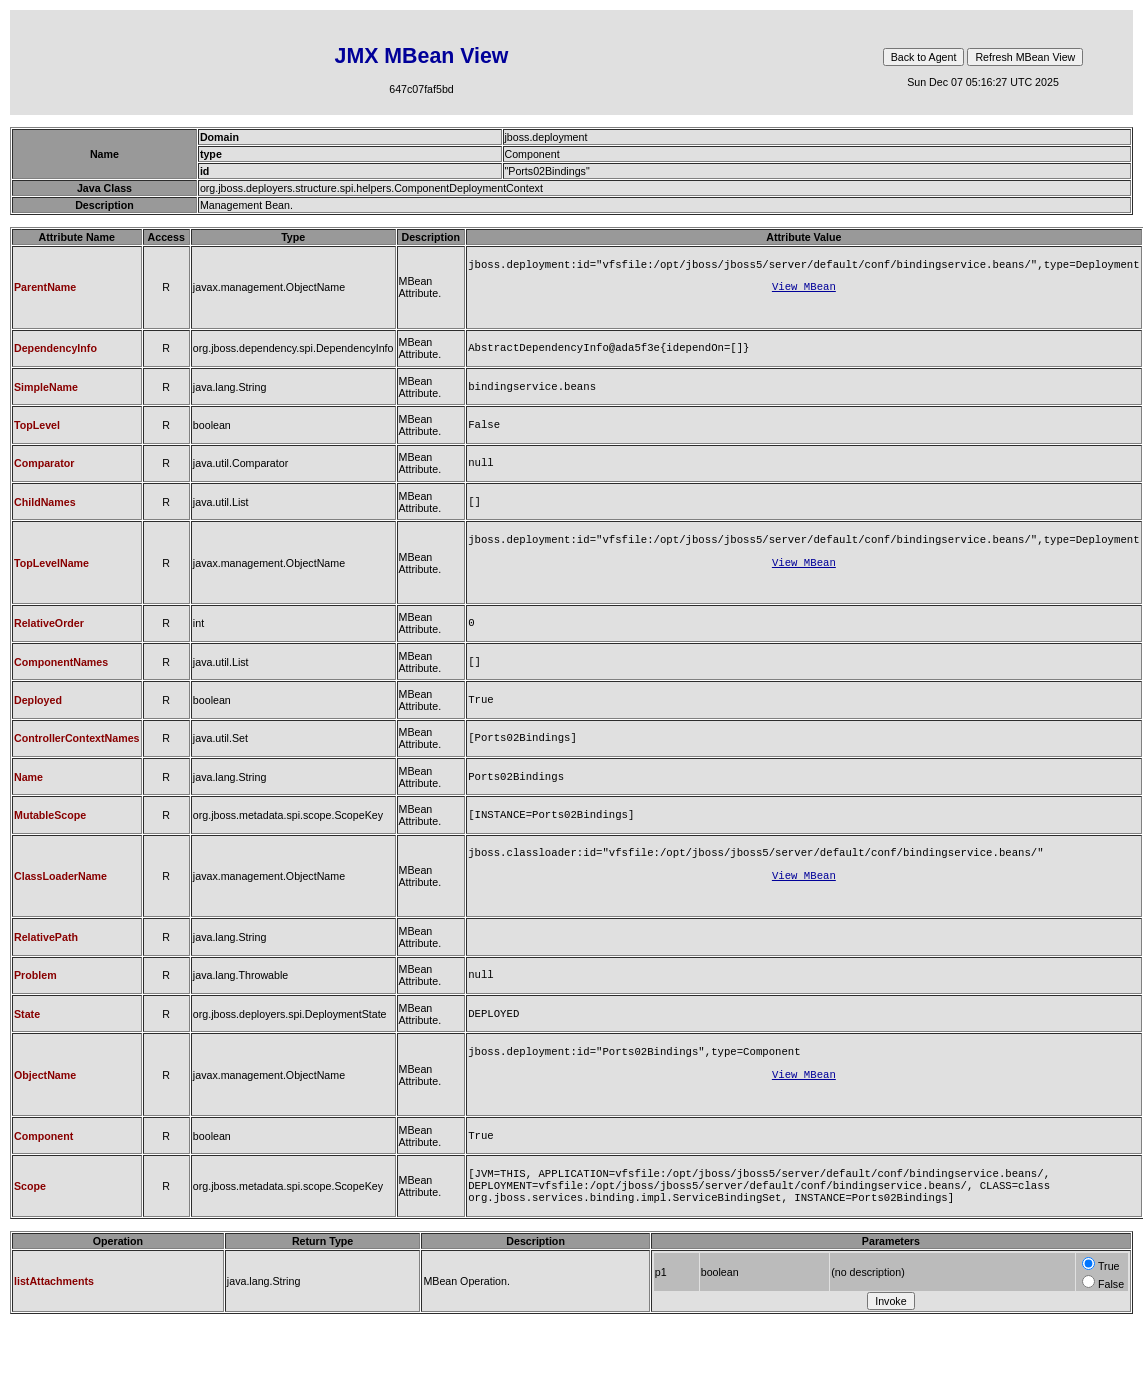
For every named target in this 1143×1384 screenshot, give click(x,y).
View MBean (804, 290)
